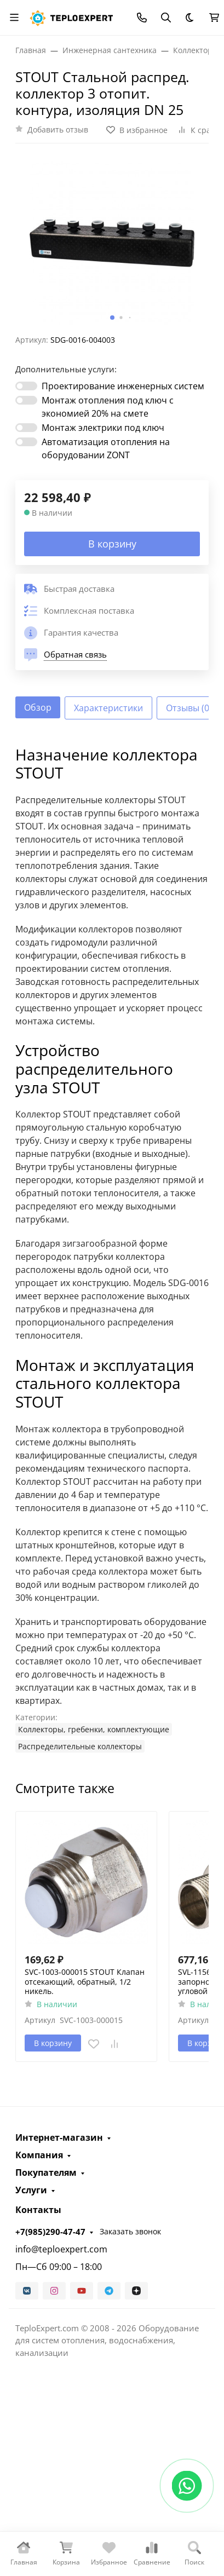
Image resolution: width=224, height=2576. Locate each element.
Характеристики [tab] (108, 708)
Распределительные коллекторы (80, 1746)
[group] (112, 243)
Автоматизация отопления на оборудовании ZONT (106, 448)
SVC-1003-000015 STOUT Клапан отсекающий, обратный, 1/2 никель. (85, 1981)
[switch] (26, 386)
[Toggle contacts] (142, 17)
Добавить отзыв (57, 129)
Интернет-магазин (59, 2137)
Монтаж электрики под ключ (103, 428)
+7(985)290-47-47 (50, 2231)
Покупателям (46, 2172)
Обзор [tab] (37, 707)
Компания (39, 2155)
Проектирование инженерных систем (123, 386)
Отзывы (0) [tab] (189, 708)
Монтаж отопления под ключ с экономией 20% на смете (108, 406)
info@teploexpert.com (61, 2249)
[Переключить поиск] (166, 17)
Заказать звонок (130, 2231)
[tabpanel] (112, 1249)
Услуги (31, 2190)
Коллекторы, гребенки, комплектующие (93, 1729)
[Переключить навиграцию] (14, 17)
